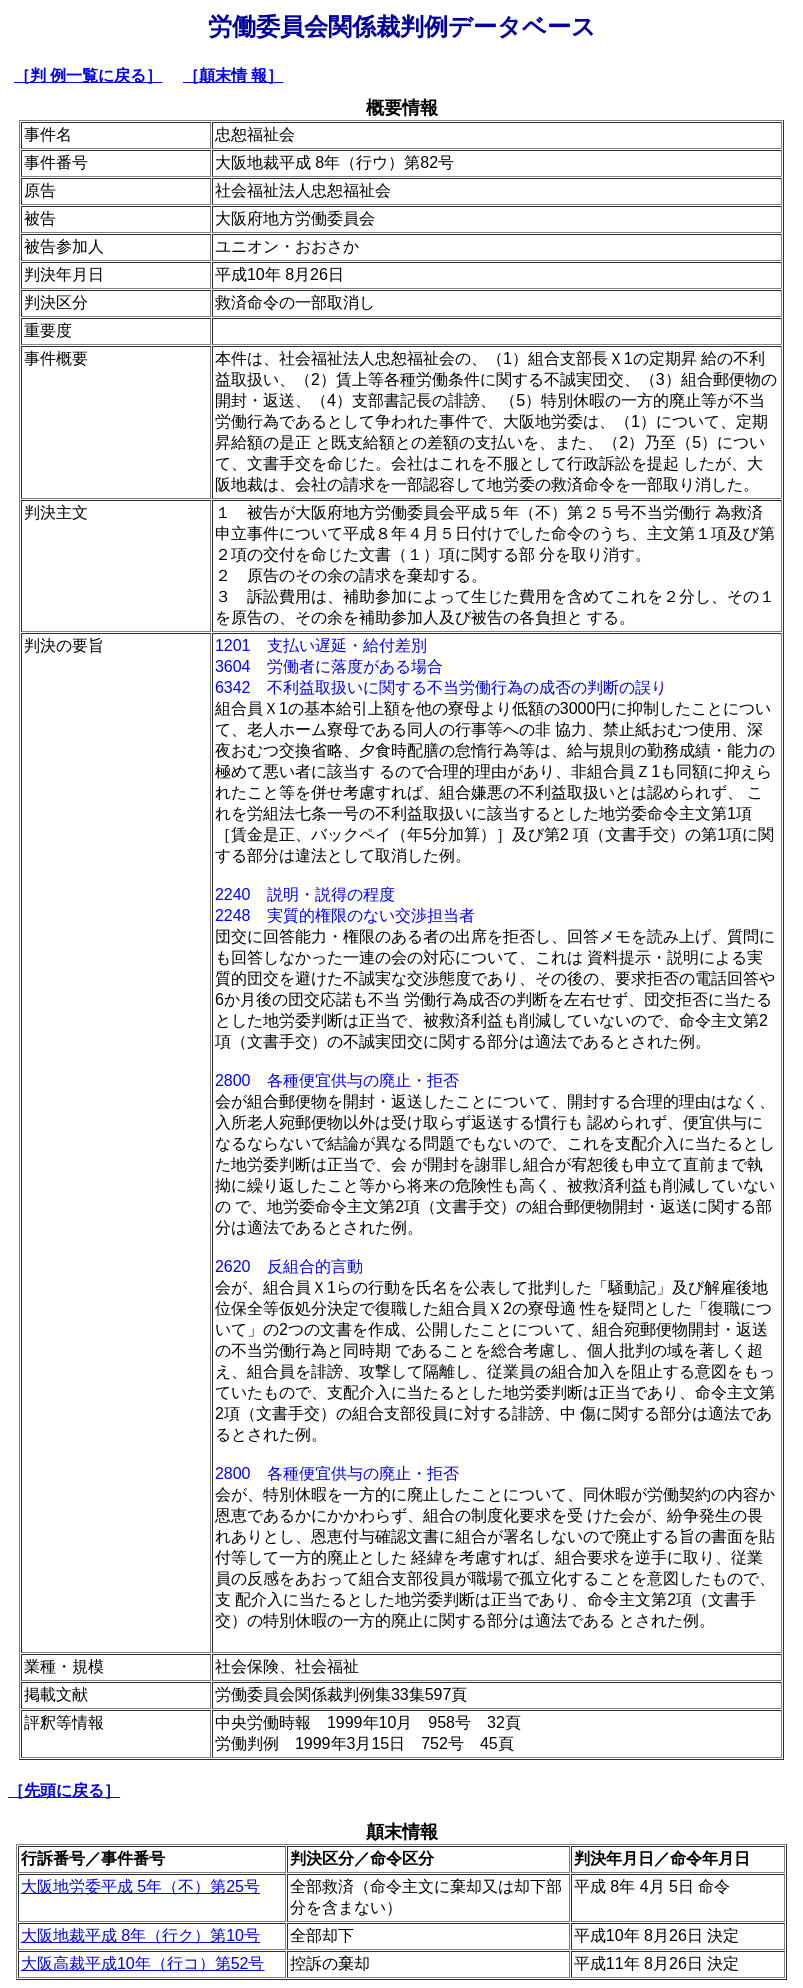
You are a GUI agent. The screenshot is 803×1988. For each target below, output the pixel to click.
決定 (721, 1935)
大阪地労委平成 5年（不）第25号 (140, 1886)
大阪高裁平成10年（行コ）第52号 (143, 1963)
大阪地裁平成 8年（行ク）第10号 (140, 1935)
